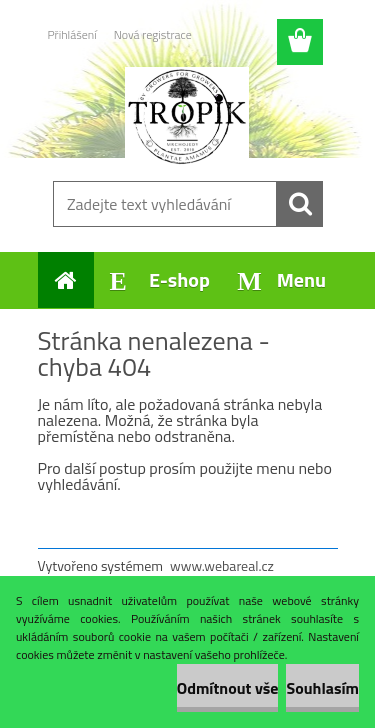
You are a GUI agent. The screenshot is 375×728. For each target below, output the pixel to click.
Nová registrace (153, 34)
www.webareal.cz (222, 565)
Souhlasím (322, 688)
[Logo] (187, 117)
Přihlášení (72, 34)
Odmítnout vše (228, 688)
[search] (300, 204)
